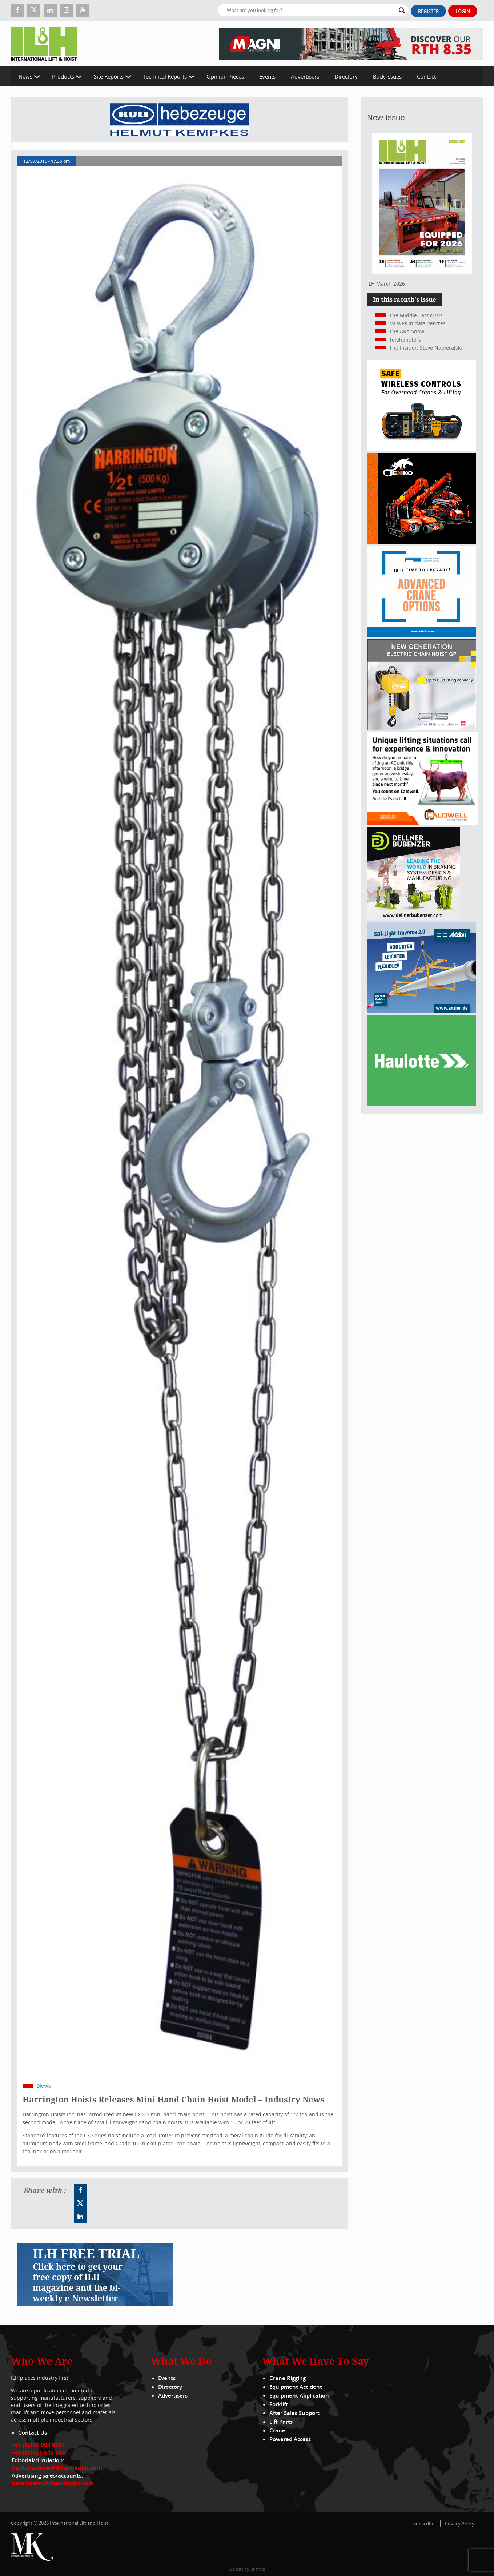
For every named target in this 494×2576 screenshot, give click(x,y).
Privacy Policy (459, 2523)
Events (267, 76)
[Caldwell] (422, 822)
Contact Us (32, 2432)
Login (462, 11)
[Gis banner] (421, 728)
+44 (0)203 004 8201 (38, 2445)
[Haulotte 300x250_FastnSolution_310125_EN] (421, 1104)
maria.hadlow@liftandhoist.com (57, 2468)
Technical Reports (165, 76)
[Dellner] (413, 917)
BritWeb (257, 2569)
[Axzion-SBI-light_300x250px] (421, 1010)
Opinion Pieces (225, 76)
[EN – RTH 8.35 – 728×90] (351, 43)
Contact (426, 76)
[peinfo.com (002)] (421, 634)
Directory (346, 76)
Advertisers (305, 76)
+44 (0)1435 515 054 (38, 2452)
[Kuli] (179, 120)
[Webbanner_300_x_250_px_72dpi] (421, 448)
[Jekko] (421, 541)
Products (63, 76)
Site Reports (109, 76)
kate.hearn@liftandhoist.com (53, 2483)
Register (428, 11)
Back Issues (387, 76)
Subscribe (423, 2523)
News (25, 76)
